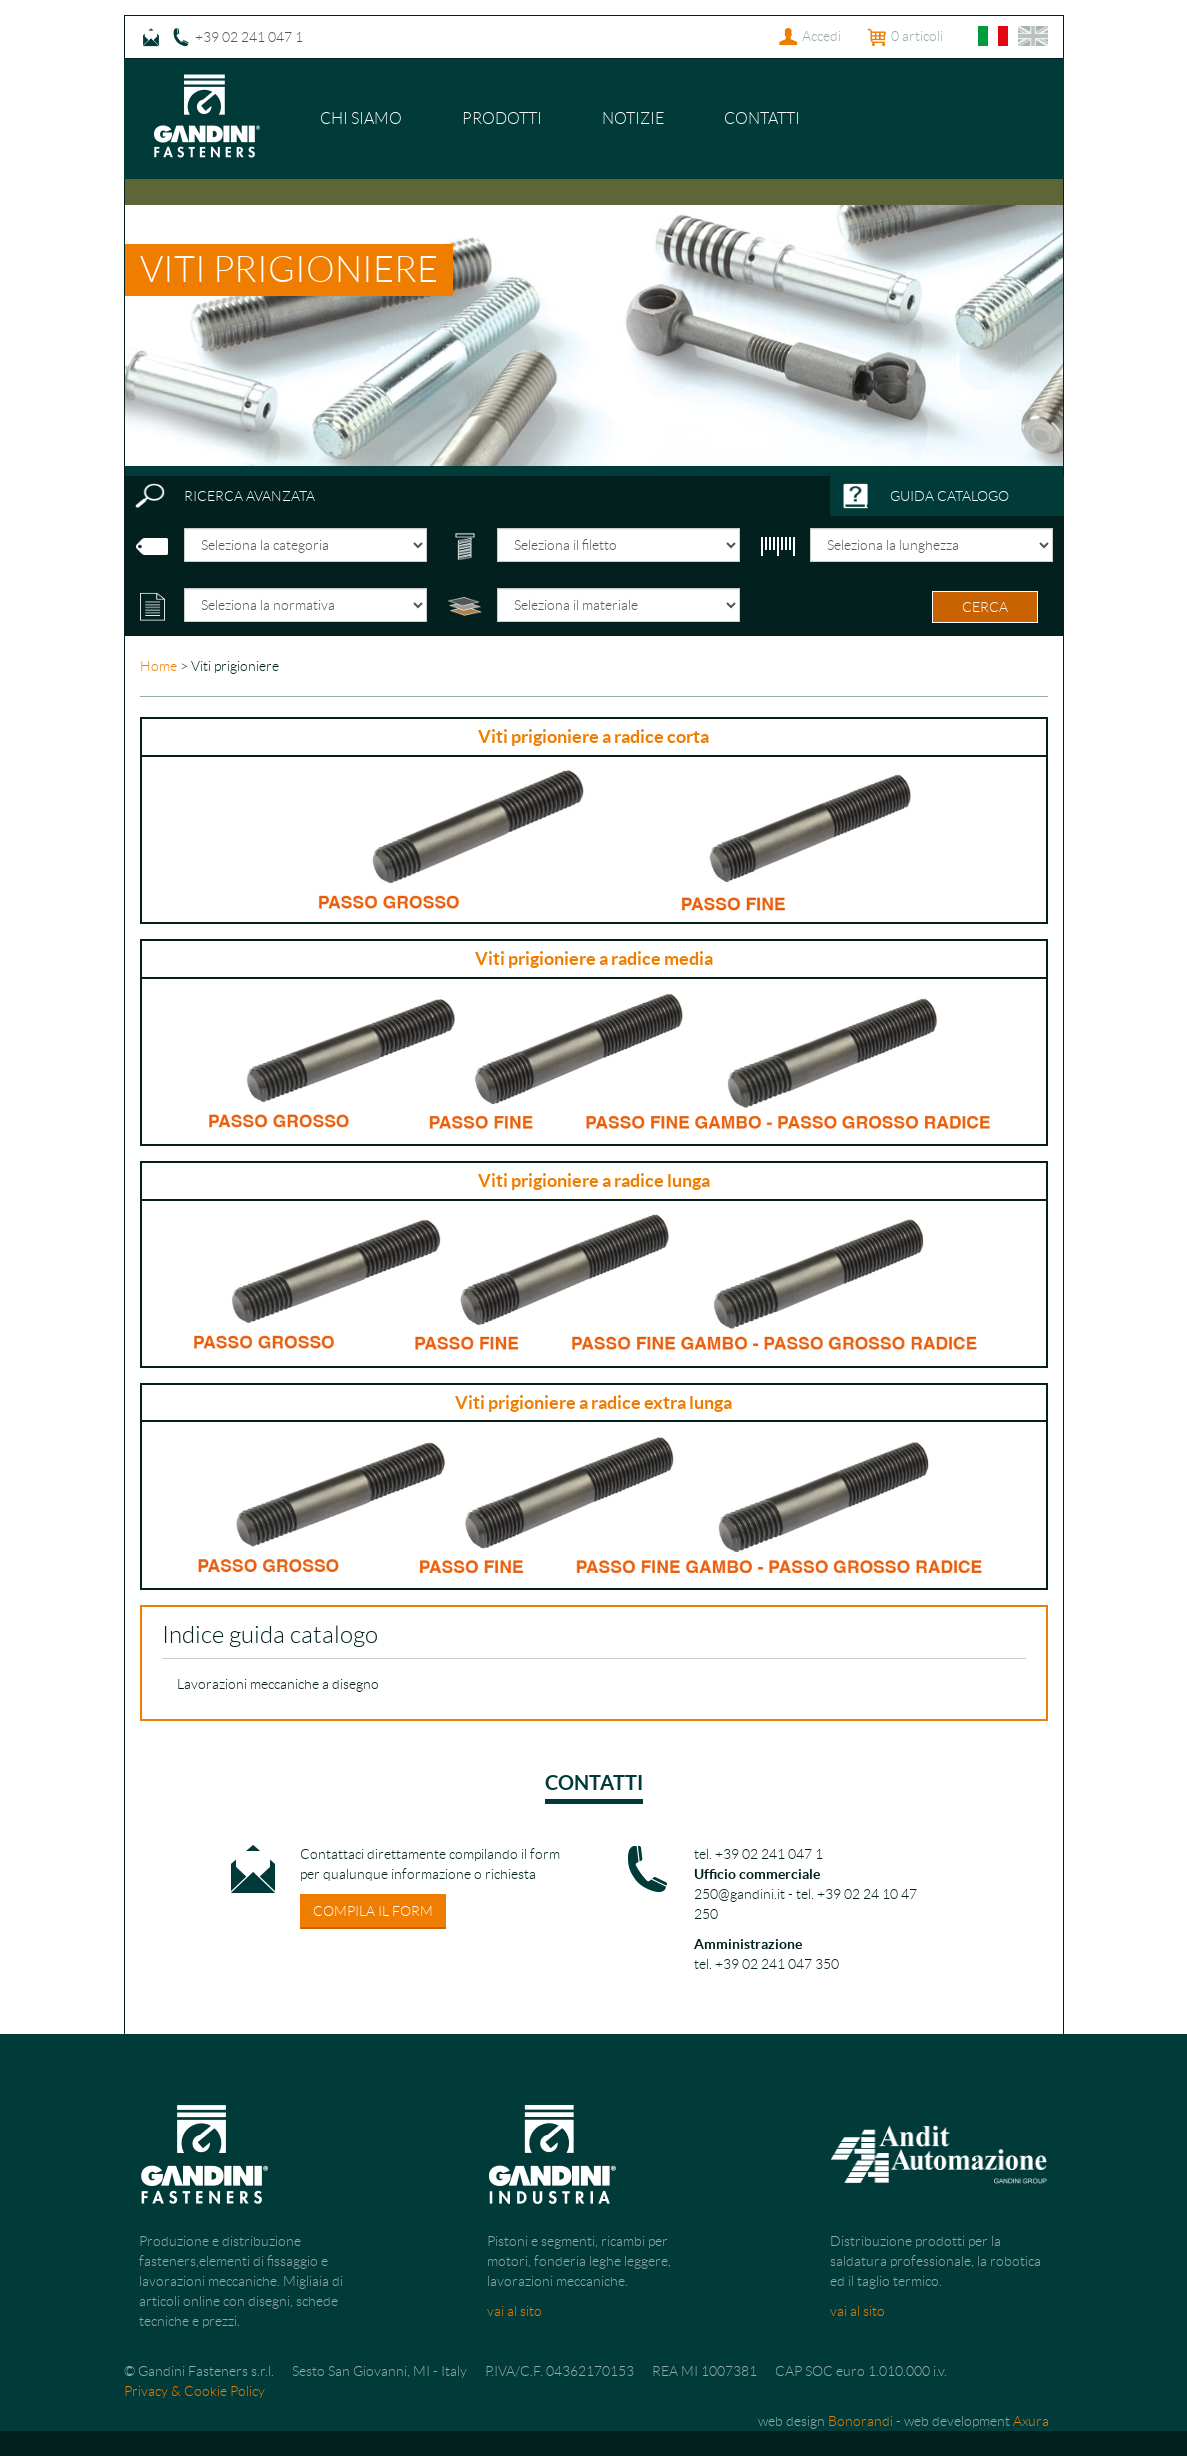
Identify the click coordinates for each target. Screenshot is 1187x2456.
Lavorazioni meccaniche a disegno (278, 1684)
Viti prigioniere (289, 269)
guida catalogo (949, 496)
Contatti (762, 118)
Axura (1031, 2421)
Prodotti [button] (502, 118)
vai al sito (514, 2311)
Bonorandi (860, 2421)
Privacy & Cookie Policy (194, 2391)
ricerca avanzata (249, 496)
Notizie (633, 118)
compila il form (373, 1911)
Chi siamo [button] (361, 118)
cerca (985, 607)
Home (158, 666)
